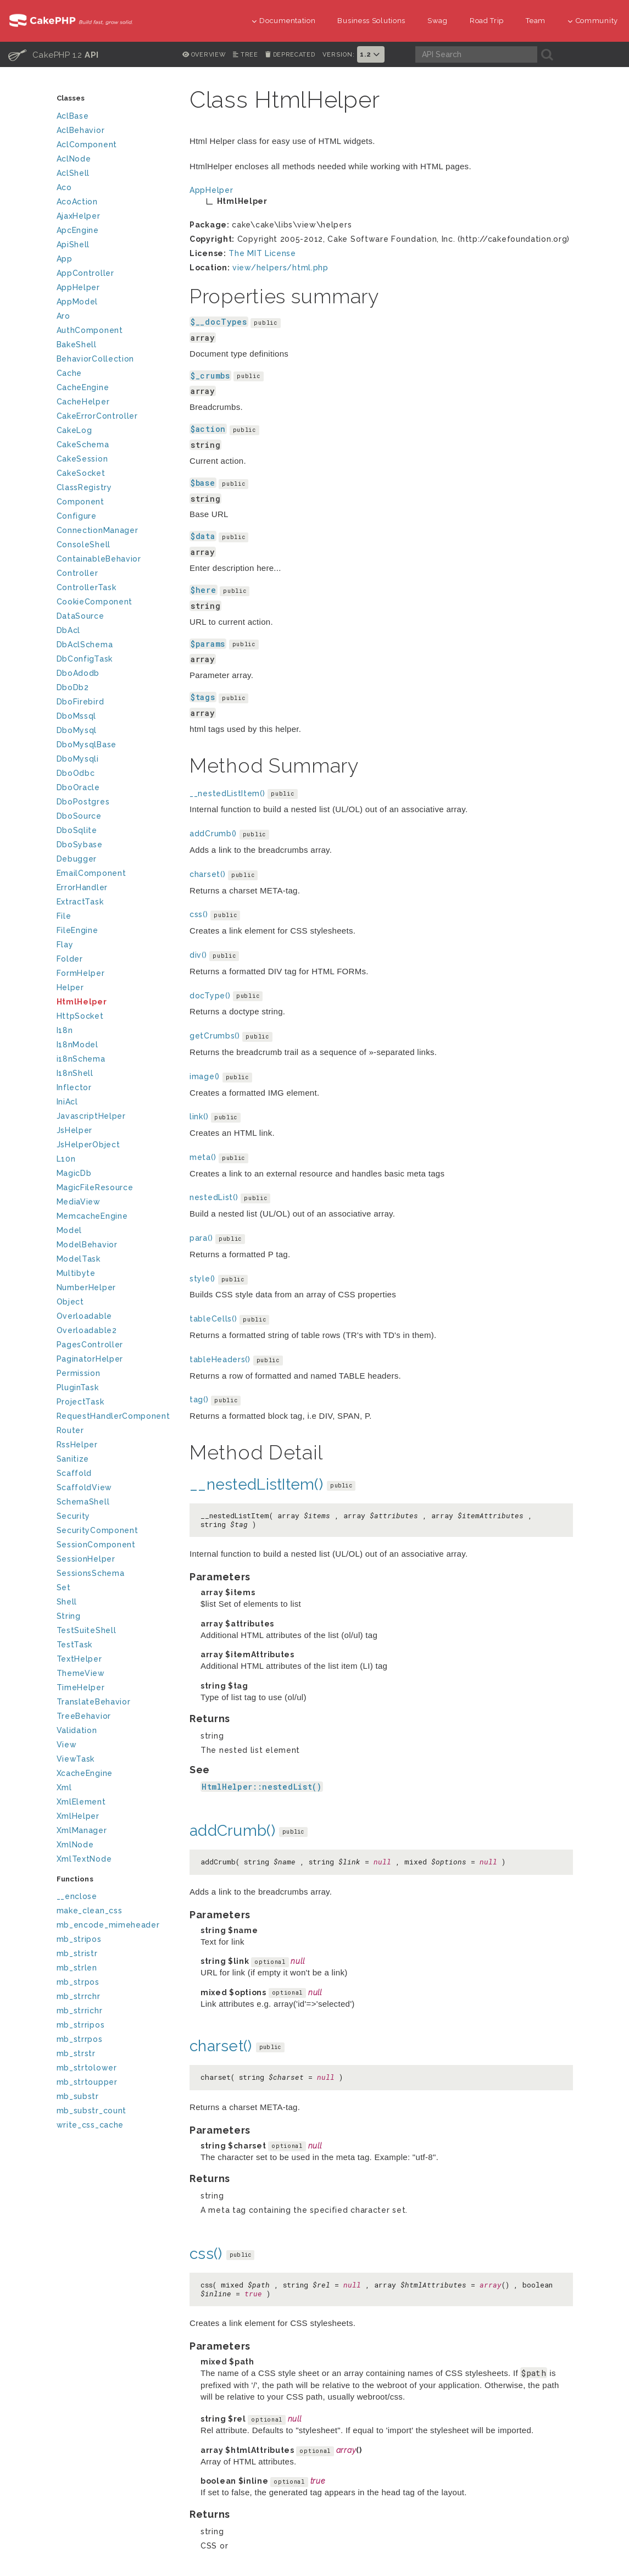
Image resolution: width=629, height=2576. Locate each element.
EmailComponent (91, 873)
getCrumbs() (215, 1035)
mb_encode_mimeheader (108, 1924)
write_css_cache (90, 2124)
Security (74, 1516)
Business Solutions (371, 20)
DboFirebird (80, 701)
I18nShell (75, 1073)
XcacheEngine (85, 1773)
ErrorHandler (82, 887)
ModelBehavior (87, 1244)
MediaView (79, 1201)
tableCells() (213, 1318)
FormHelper (81, 973)
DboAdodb (78, 673)
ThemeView (81, 1673)
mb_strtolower (87, 2067)
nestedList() (214, 1197)
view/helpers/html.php (280, 267)
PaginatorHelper (90, 1358)
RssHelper (77, 1444)
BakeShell (77, 344)
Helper (70, 987)
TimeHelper (81, 1687)
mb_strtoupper (87, 2082)
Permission (79, 1373)
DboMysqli (78, 758)
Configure (77, 516)
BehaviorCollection (96, 358)
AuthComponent (90, 330)
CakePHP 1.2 (53, 54)
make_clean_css (90, 1910)
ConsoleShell (83, 544)
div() (198, 955)
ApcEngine (78, 230)
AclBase (73, 116)
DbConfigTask (85, 658)
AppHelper (78, 287)
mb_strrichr (80, 2010)
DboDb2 (73, 687)
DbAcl (69, 630)
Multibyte (76, 1273)
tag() (199, 1399)
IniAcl (67, 1101)
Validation (77, 1730)
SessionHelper (86, 1559)
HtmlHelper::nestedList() (262, 1786)
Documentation (284, 20)
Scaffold (74, 1473)
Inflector (74, 1087)
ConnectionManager (97, 530)
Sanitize (73, 1458)
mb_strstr (76, 2053)
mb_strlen (77, 1967)
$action (208, 429)
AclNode (74, 158)
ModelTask (79, 1258)
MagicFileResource (95, 1187)
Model (69, 1230)
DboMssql (77, 716)
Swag (437, 20)
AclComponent (87, 144)
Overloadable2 (87, 1330)
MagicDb (74, 1173)
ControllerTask (86, 587)
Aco (64, 187)
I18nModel (77, 1044)
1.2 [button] (371, 54)
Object (70, 1301)
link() (199, 1116)
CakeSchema (83, 444)
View (67, 1744)
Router (70, 1430)
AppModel (77, 301)
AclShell (73, 173)
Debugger (77, 858)
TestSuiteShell (86, 1630)
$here (203, 590)
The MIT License (262, 253)
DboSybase (80, 844)
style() (202, 1278)
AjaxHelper (79, 216)
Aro (63, 316)
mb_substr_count (92, 2110)
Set (64, 1587)
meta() (203, 1157)
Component (80, 501)
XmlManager (82, 1830)
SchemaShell (83, 1501)
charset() (207, 874)
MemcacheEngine (92, 1216)
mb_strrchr (79, 1996)
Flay (65, 944)
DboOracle (78, 787)
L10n (66, 1158)
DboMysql (77, 730)
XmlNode (75, 1844)
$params (208, 644)
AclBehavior (81, 130)
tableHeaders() (220, 1359)
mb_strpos (78, 1982)
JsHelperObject (88, 1144)
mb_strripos (81, 2024)
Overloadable (84, 1316)
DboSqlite (77, 830)
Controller (77, 573)
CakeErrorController (97, 416)
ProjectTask (80, 1401)
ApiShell (73, 244)
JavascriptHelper (91, 1116)
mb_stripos (79, 1939)
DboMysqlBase (86, 744)
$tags (203, 697)
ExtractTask (80, 901)
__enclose (77, 1896)
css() (199, 914)
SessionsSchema (91, 1573)
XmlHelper (78, 1816)
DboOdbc (76, 773)
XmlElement (81, 1801)
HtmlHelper (82, 1001)
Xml (64, 1787)
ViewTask (76, 1759)
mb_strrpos (80, 2039)
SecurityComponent (97, 1530)
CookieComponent (95, 601)
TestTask (75, 1644)
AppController (85, 273)
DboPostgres (83, 801)
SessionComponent (96, 1544)
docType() (210, 995)
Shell (67, 1601)
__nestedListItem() (227, 793)
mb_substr (78, 2096)
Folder (70, 958)
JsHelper (75, 1130)
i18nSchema (81, 1058)
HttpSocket (80, 1016)
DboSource (79, 816)
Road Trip (487, 20)
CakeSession (82, 458)
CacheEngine (83, 387)
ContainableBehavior (99, 558)
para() (201, 1238)
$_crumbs (210, 375)
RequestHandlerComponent (113, 1416)
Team (535, 20)
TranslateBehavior (94, 1701)
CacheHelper (83, 401)
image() (205, 1076)
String (69, 1616)
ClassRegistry (84, 487)
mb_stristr (77, 1953)
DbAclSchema (85, 644)
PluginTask (78, 1387)
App (65, 258)
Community (592, 20)
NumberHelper (86, 1287)
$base (203, 483)
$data (203, 536)
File (64, 916)
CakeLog (74, 430)
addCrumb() (213, 833)
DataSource (80, 616)
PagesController (90, 1344)
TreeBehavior (84, 1716)
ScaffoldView (84, 1487)
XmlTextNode (84, 1859)
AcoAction (77, 201)
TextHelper (79, 1659)
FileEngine (77, 930)
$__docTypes (219, 322)
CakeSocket (81, 473)
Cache (69, 373)
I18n (65, 1030)
